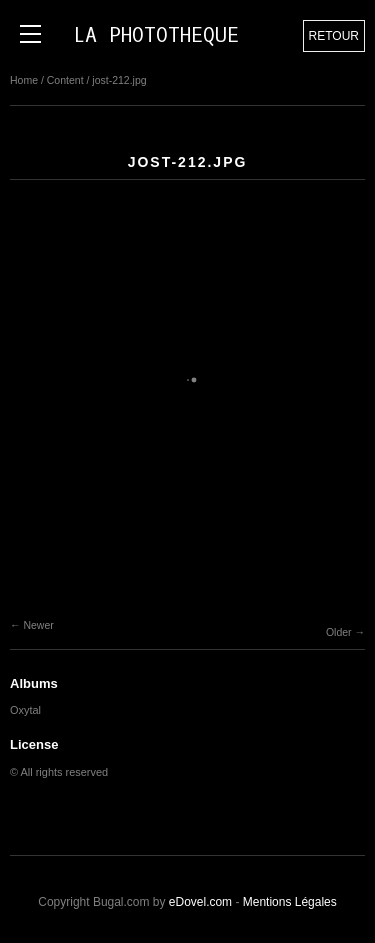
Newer (38, 625)
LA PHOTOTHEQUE (156, 35)
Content (65, 80)
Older (339, 632)
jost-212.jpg (119, 80)
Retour (334, 36)
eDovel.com (200, 902)
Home (24, 80)
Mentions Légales (290, 902)
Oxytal (25, 710)
